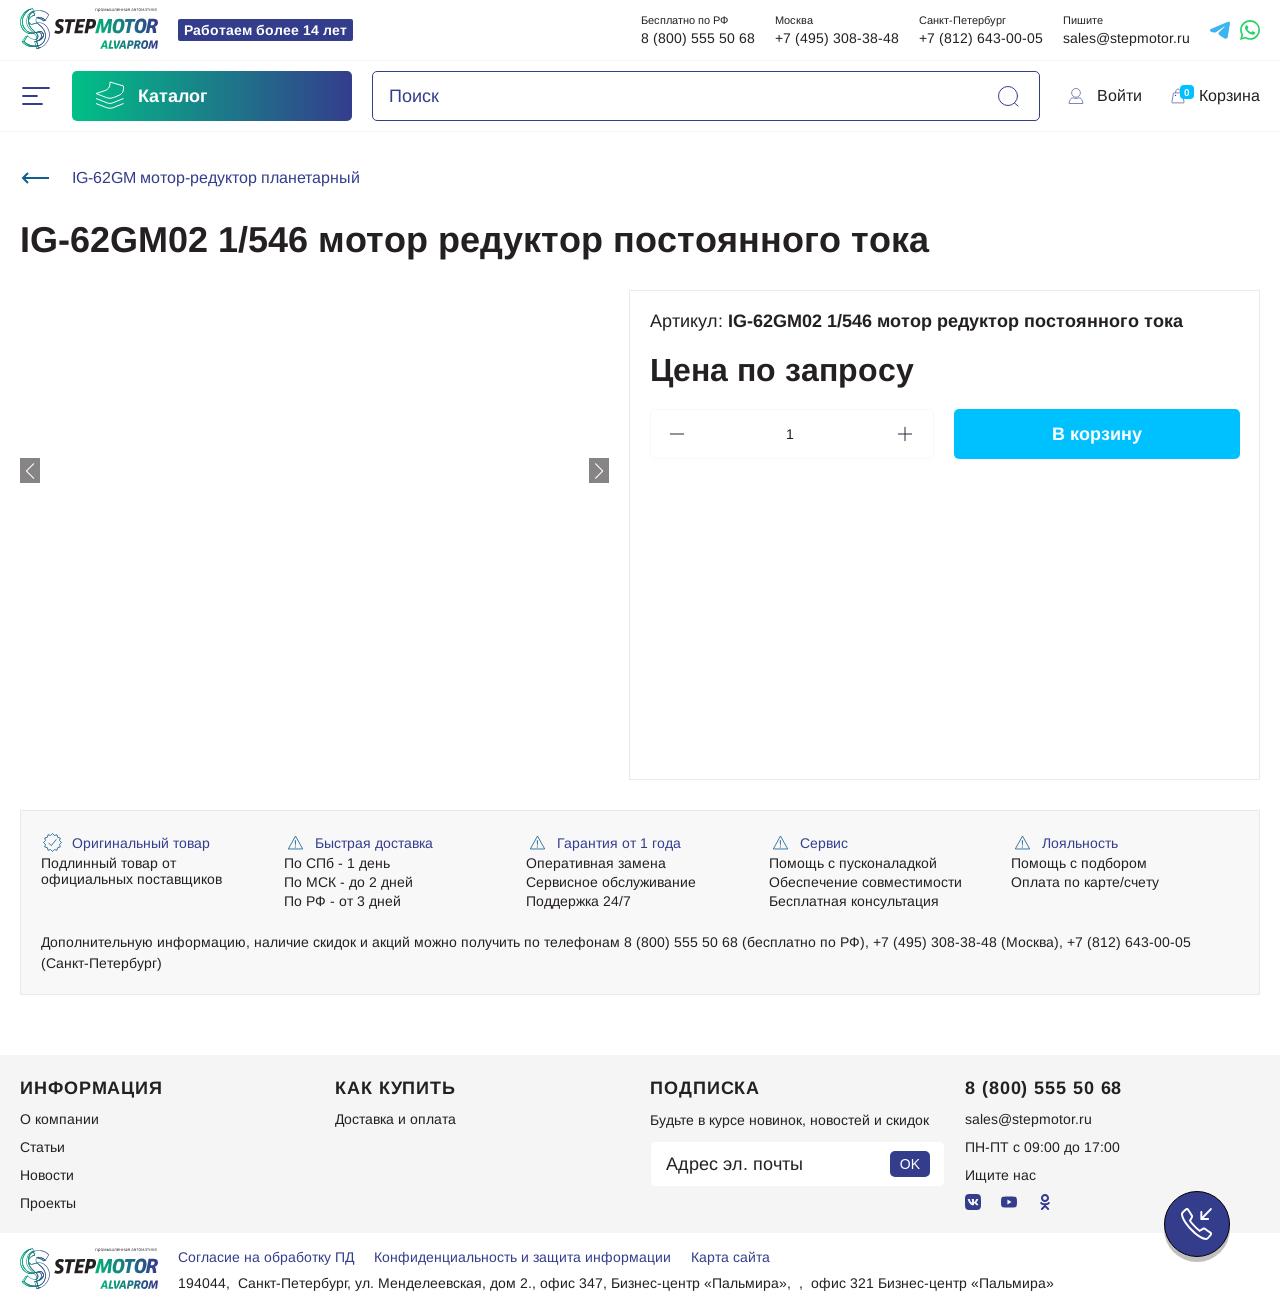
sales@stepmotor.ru (1126, 38)
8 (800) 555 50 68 (698, 38)
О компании (59, 1119)
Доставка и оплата (395, 1119)
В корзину (1096, 434)
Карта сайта (730, 1257)
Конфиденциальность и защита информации (522, 1257)
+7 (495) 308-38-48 (837, 38)
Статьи (42, 1147)
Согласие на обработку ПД (266, 1257)
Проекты (48, 1203)
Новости (47, 1175)
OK (910, 1164)
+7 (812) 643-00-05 (981, 38)
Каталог (150, 96)
